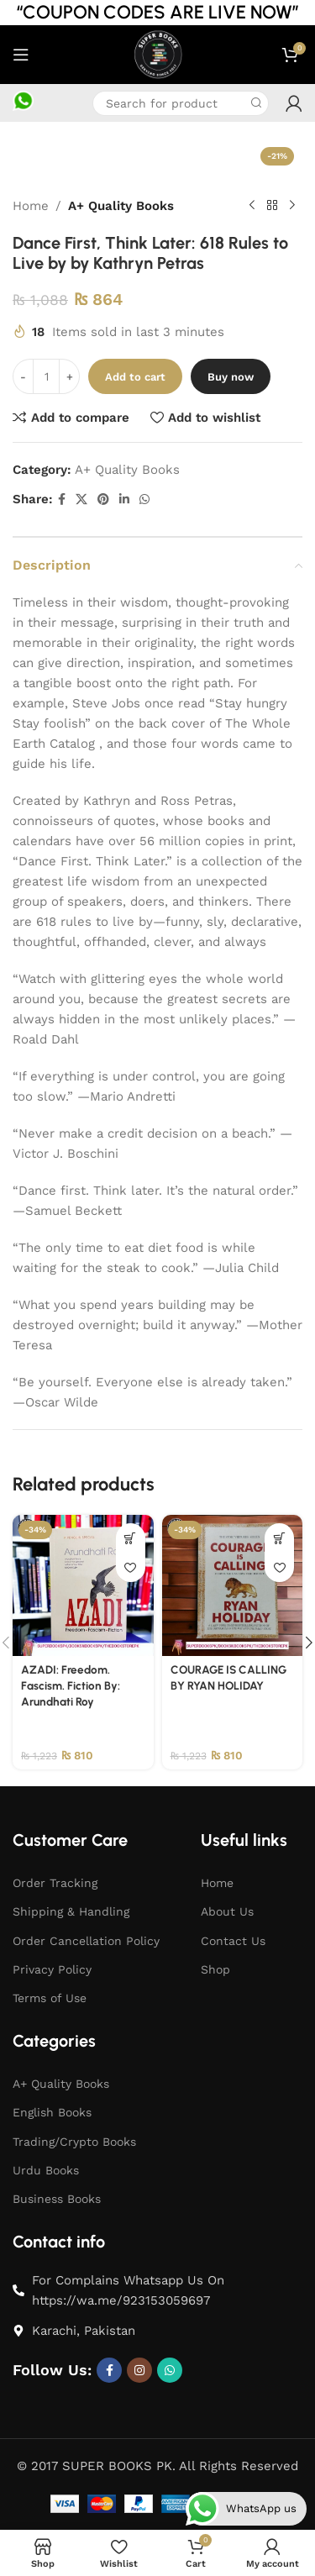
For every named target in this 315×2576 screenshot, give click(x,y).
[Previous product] (252, 206)
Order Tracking (55, 1883)
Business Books (57, 2198)
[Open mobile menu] (21, 54)
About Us (227, 1911)
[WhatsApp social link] (144, 499)
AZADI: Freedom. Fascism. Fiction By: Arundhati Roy (70, 1685)
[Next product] (292, 206)
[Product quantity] (46, 376)
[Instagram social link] (139, 2370)
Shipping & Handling (71, 1911)
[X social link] (81, 499)
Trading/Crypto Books (74, 2141)
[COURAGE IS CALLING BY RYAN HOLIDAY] (232, 1585)
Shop (215, 1969)
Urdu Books (46, 2170)
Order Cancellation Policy (86, 1941)
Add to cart (135, 377)
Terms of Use (50, 1998)
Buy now (230, 377)
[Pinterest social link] (103, 499)
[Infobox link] (23, 103)
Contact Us (233, 1941)
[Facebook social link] (62, 499)
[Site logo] (157, 53)
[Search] (180, 103)
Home (31, 205)
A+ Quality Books (121, 205)
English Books (52, 2112)
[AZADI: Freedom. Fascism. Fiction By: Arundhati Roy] (83, 1585)
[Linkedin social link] (124, 499)
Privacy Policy (52, 1969)
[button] (130, 1538)
